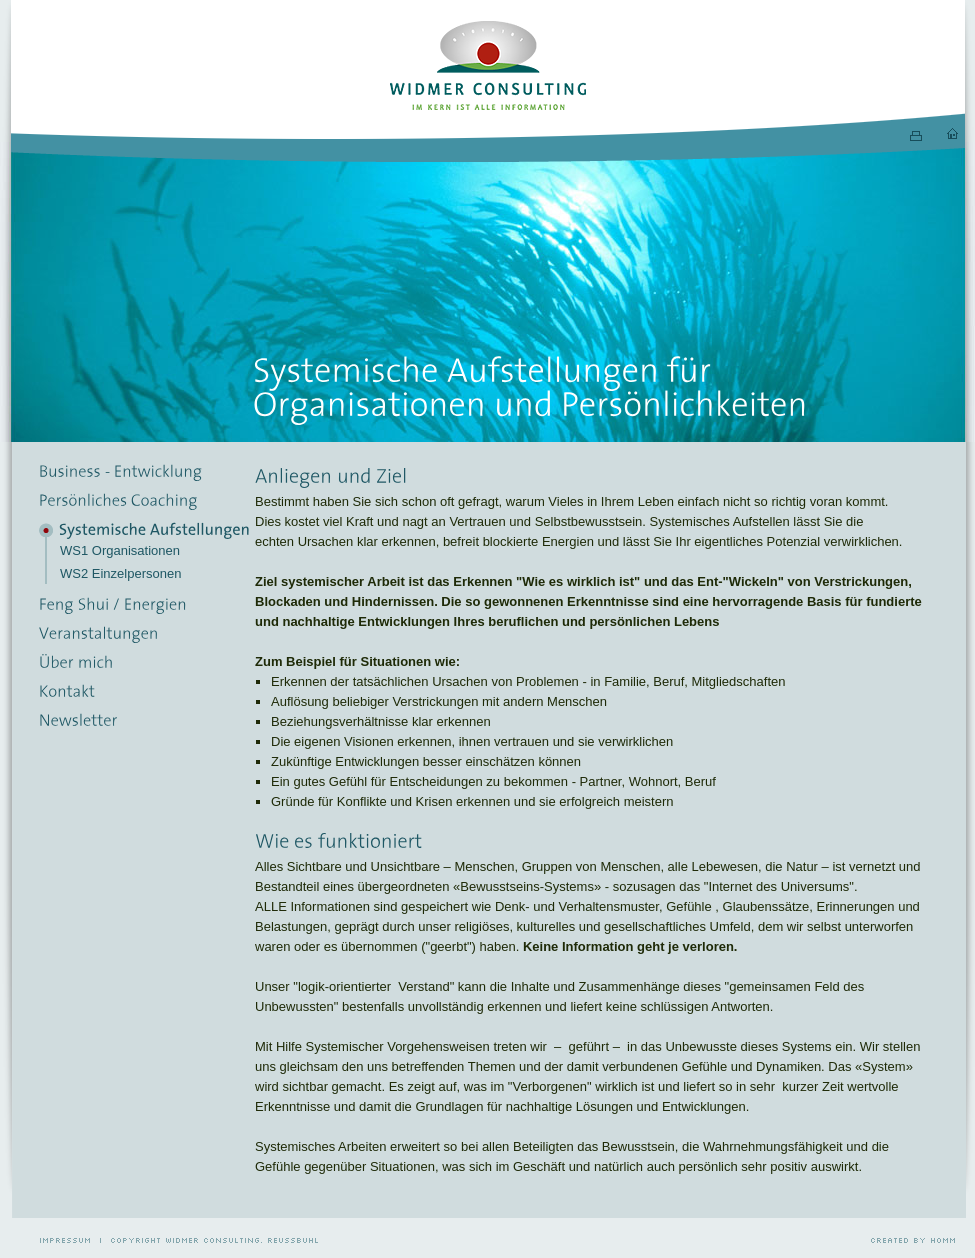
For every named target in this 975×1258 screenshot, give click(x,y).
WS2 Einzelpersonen (120, 573)
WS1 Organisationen (120, 550)
